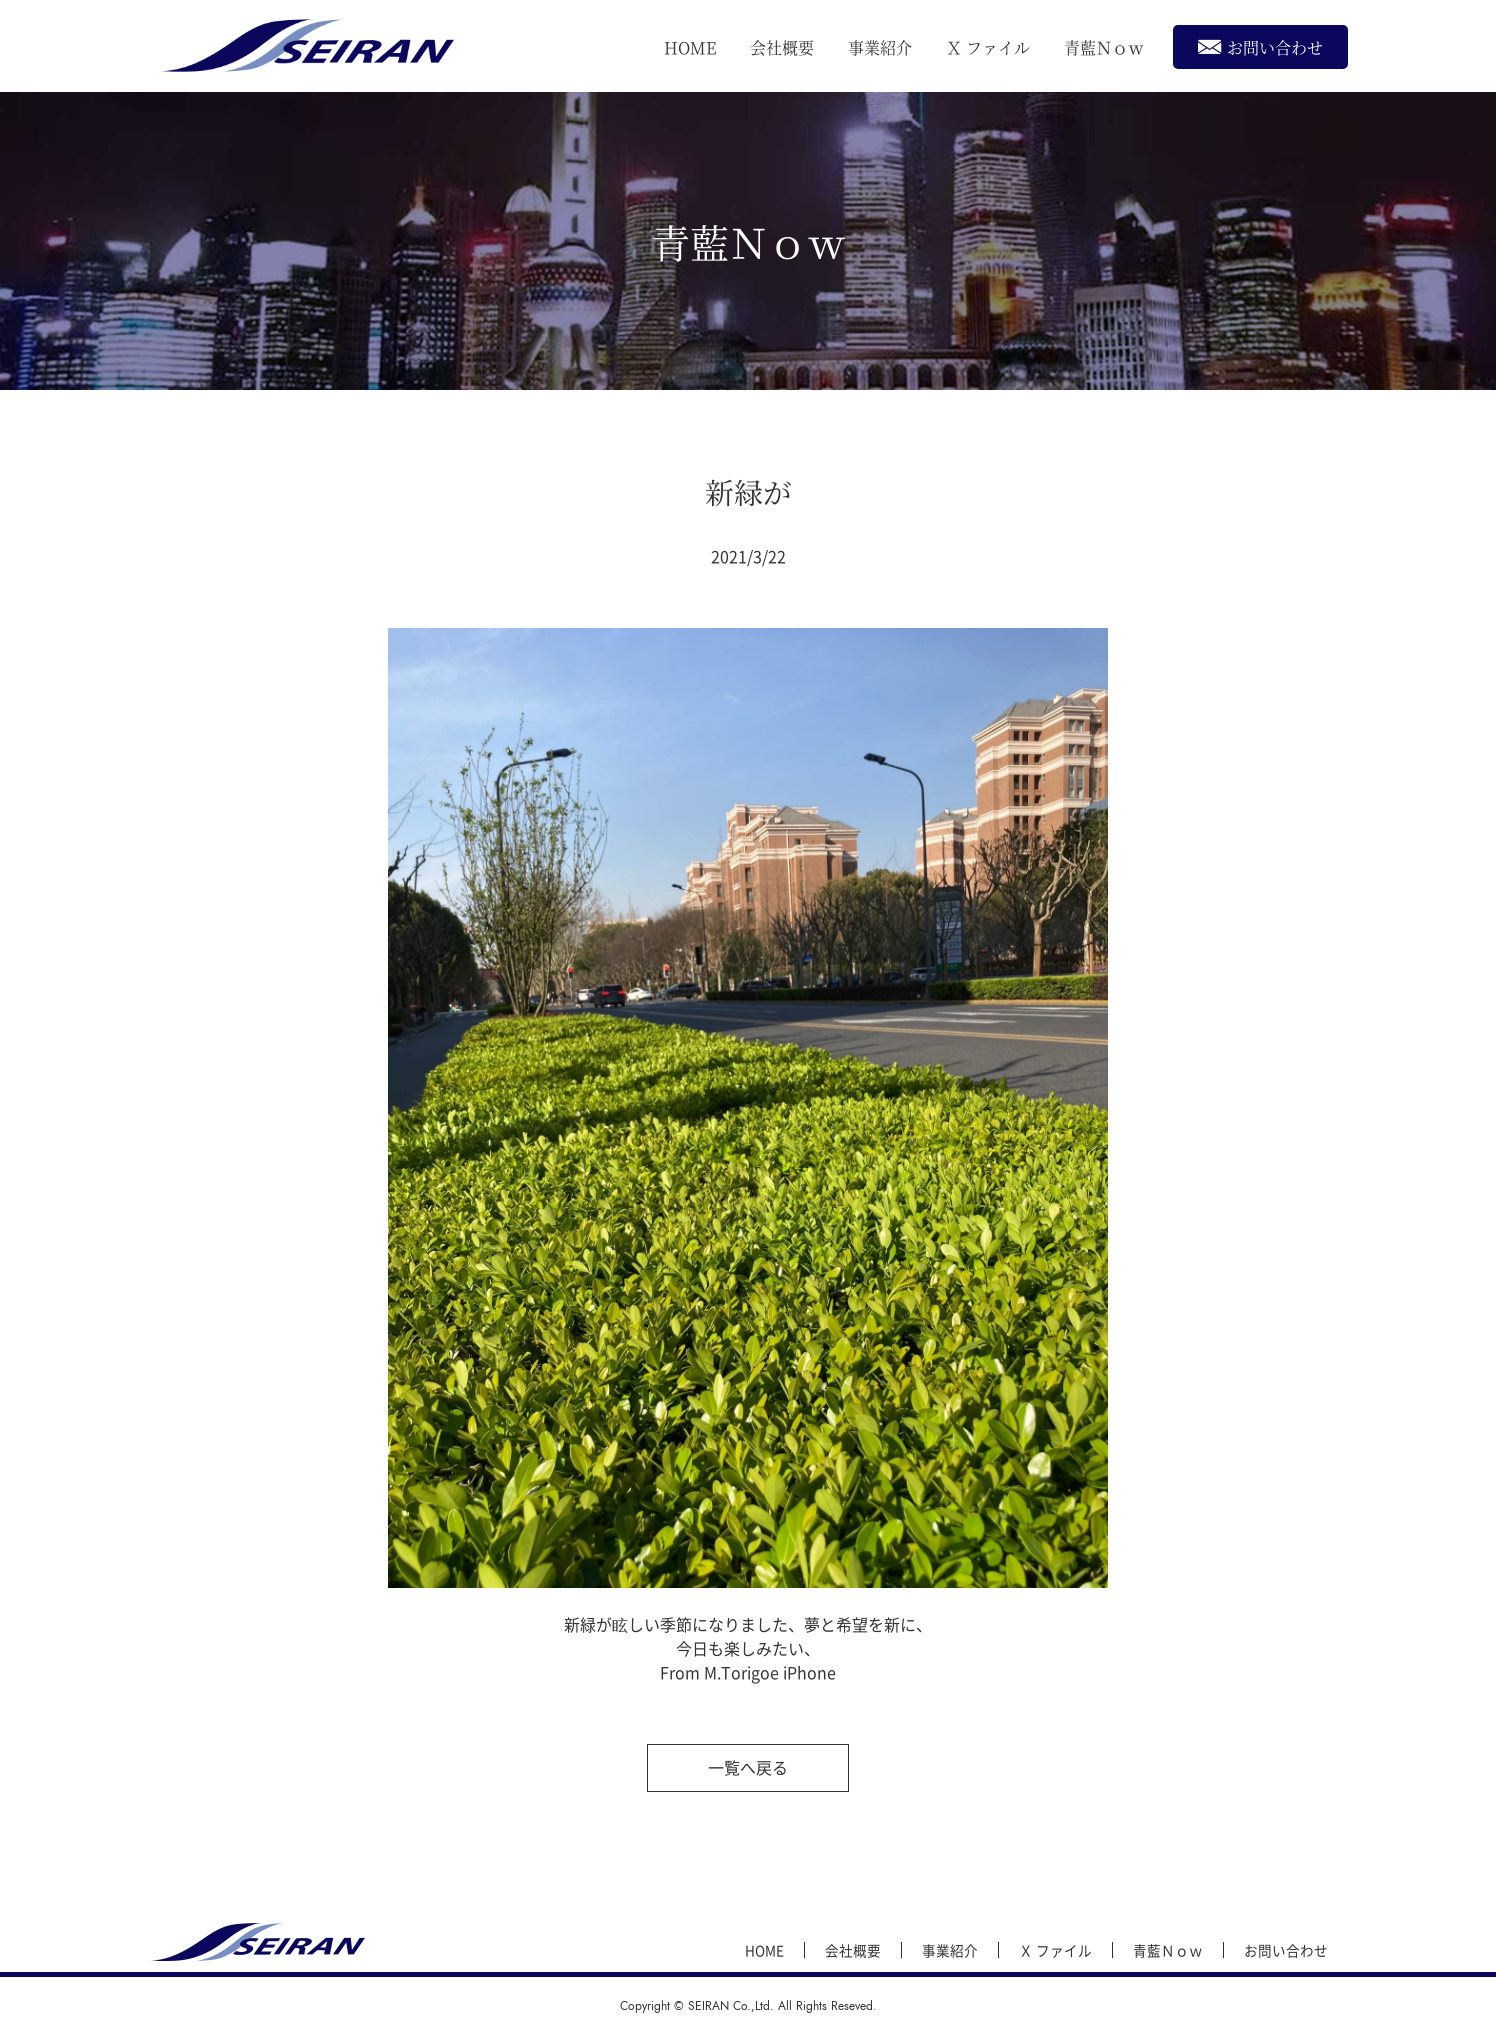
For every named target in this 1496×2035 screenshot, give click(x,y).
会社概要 (782, 47)
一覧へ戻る (748, 1767)
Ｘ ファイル (988, 47)
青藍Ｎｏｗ (1104, 47)
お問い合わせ (1260, 46)
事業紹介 (880, 47)
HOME (690, 47)
